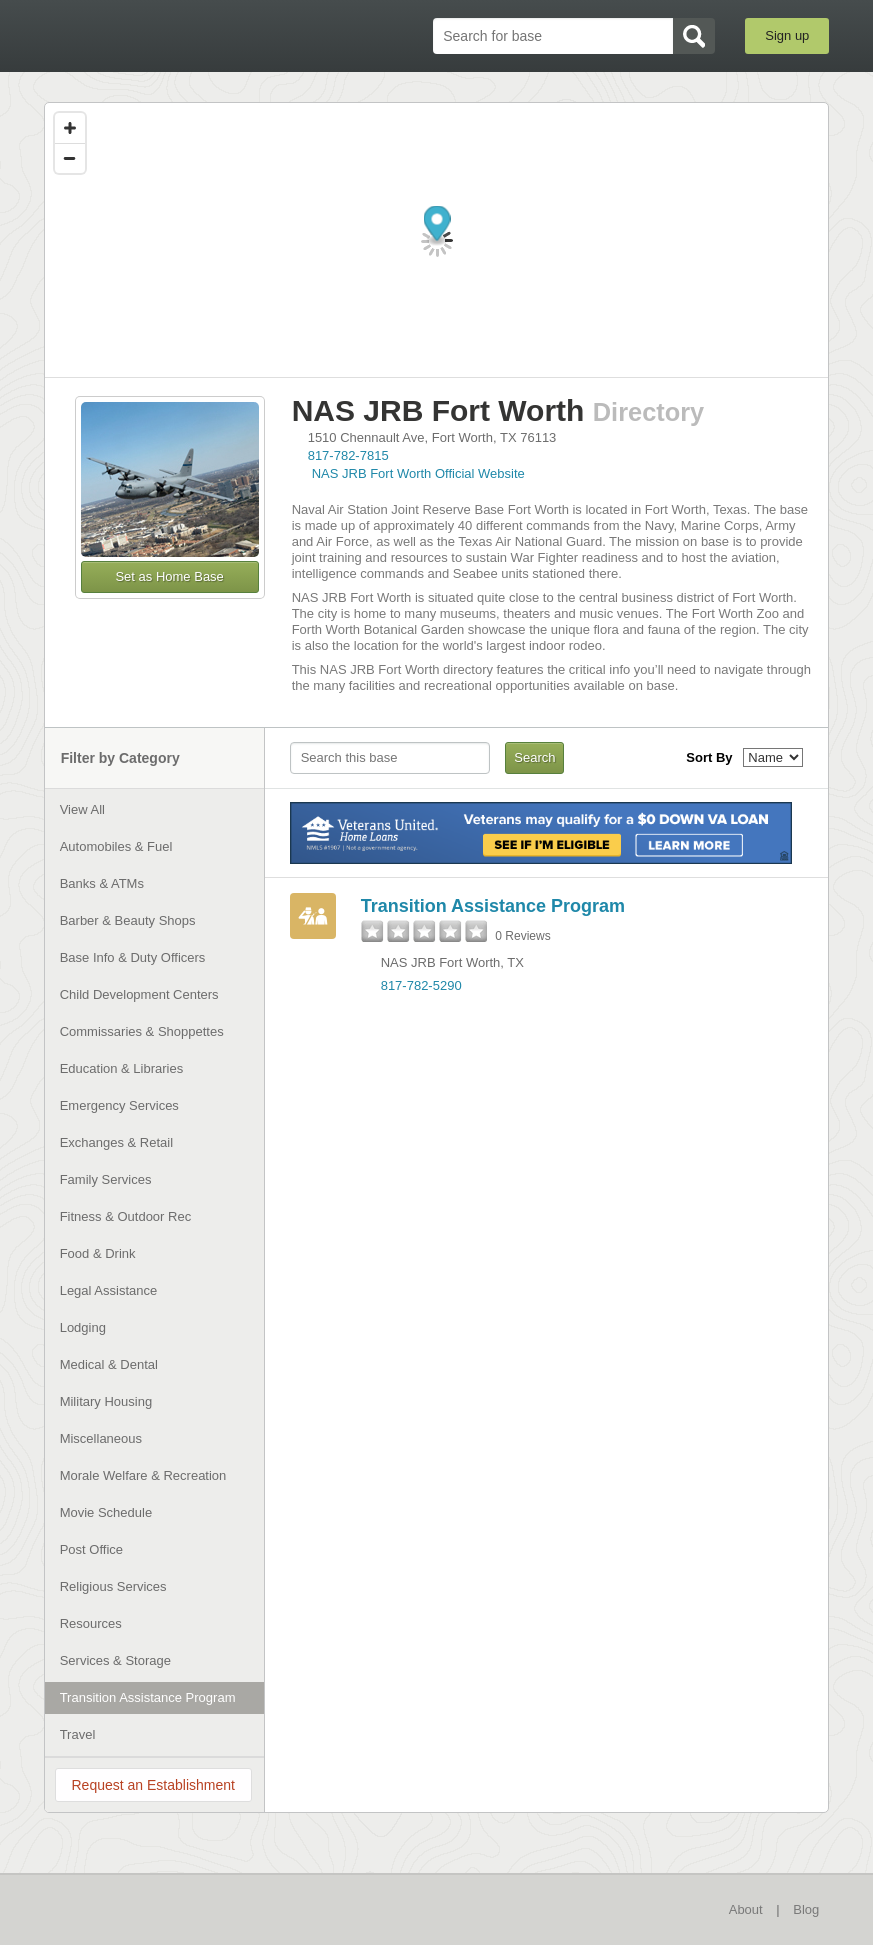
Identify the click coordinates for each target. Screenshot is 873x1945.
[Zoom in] (70, 128)
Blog (806, 1909)
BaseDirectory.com (149, 36)
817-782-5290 (421, 985)
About (746, 1909)
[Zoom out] (70, 158)
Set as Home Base (169, 576)
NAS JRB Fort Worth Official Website (418, 473)
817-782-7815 (348, 455)
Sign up (787, 35)
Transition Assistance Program (493, 906)
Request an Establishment (152, 1785)
